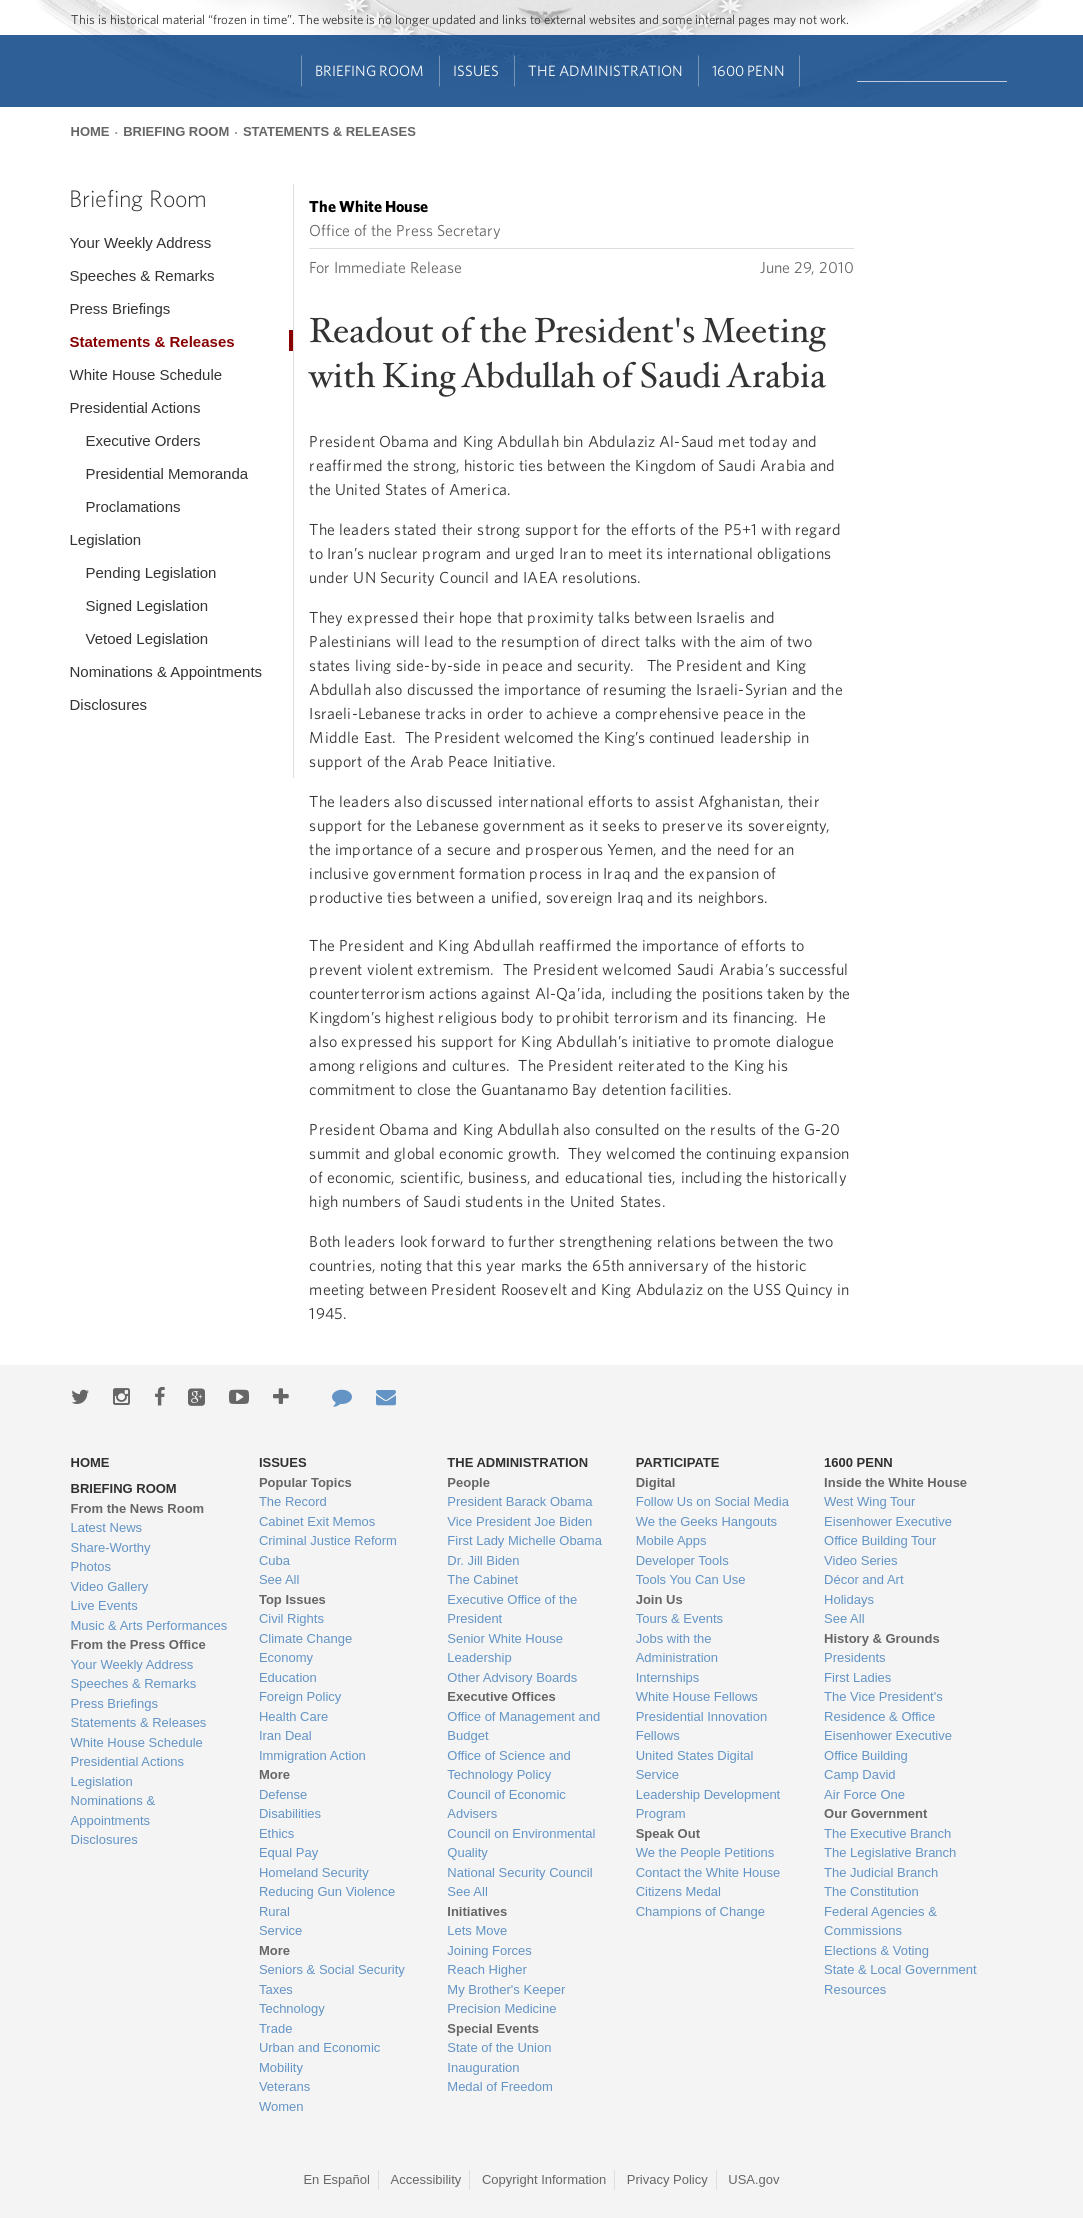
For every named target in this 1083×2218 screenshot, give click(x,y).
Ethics (276, 1833)
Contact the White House (708, 1872)
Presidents (854, 1657)
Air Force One (864, 1794)
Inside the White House (895, 1482)
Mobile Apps (671, 1540)
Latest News (107, 1527)
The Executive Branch (887, 1833)
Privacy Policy (667, 2179)
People (468, 1482)
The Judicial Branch (881, 1872)
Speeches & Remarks (141, 275)
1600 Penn (748, 70)
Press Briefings (119, 308)
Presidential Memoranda (166, 473)
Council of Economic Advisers (506, 1804)
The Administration (605, 70)
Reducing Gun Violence (327, 1891)
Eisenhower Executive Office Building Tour (888, 1531)
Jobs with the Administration (677, 1648)
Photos (91, 1566)
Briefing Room (369, 70)
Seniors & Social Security (332, 1969)
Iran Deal (285, 1735)
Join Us (659, 1599)
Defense (283, 1794)
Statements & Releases (329, 131)
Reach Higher (487, 1969)
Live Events (104, 1605)
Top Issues (292, 1599)
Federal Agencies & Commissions (880, 1921)
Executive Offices (501, 1696)
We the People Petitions (705, 1852)
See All (279, 1579)
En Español (336, 2179)
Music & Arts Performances (149, 1625)
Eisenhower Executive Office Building (888, 1745)
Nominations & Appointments (165, 671)
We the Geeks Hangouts (706, 1521)
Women (281, 2106)
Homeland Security (314, 1872)
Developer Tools (682, 1560)
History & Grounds (882, 1638)
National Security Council (519, 1872)
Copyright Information (544, 2179)
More (274, 1774)
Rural (274, 1911)
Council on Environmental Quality (521, 1843)
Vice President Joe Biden (519, 1521)
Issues (476, 70)
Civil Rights (291, 1618)
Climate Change (305, 1638)
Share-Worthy (111, 1547)
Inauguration (483, 2067)
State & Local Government (900, 1969)
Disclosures (108, 704)
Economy (286, 1657)
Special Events (493, 2028)
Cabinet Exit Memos (317, 1521)
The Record (293, 1501)
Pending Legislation (150, 572)
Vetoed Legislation (146, 638)
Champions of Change (700, 1911)
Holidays (849, 1599)
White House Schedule (145, 374)
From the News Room (138, 1508)
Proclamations (132, 506)
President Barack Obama (519, 1501)
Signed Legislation (146, 605)
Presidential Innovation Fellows (702, 1726)
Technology (292, 2008)
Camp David (860, 1774)
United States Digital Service (695, 1765)
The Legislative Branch (890, 1852)
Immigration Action (312, 1755)
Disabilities (290, 1813)
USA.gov (753, 2179)
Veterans (284, 2086)
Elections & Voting (876, 1950)
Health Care (293, 1716)
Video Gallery (110, 1586)
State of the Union (499, 2047)
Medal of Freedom (500, 2086)
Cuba (274, 1560)
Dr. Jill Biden (483, 1560)
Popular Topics (305, 1482)
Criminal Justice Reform (328, 1540)
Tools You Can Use (691, 1579)
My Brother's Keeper (506, 1989)
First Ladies (857, 1677)
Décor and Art (864, 1579)
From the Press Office (138, 1644)
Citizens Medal (678, 1891)
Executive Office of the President (512, 1609)
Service (280, 1930)
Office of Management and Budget (523, 1726)
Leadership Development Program (708, 1804)
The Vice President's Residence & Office (883, 1706)
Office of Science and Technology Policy (508, 1765)
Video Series (860, 1560)
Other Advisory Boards (512, 1677)
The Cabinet (482, 1579)
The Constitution (871, 1891)
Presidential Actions (134, 407)
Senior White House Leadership (505, 1648)
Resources (855, 1989)
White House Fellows (697, 1696)
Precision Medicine (501, 2008)
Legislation (105, 539)
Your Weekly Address (140, 242)
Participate (678, 1462)
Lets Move (477, 1930)
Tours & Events (679, 1618)
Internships (668, 1677)
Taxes (276, 1989)
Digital (656, 1482)
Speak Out (668, 1833)
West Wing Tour (869, 1501)
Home (90, 131)
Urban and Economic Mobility (319, 2057)
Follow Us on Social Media (712, 1501)
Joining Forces (489, 1950)
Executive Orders (142, 440)
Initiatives (477, 1911)
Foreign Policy (300, 1696)
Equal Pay (288, 1852)
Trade (275, 2028)
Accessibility (426, 2179)
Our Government (875, 1813)
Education (288, 1677)
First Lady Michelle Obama (524, 1540)
